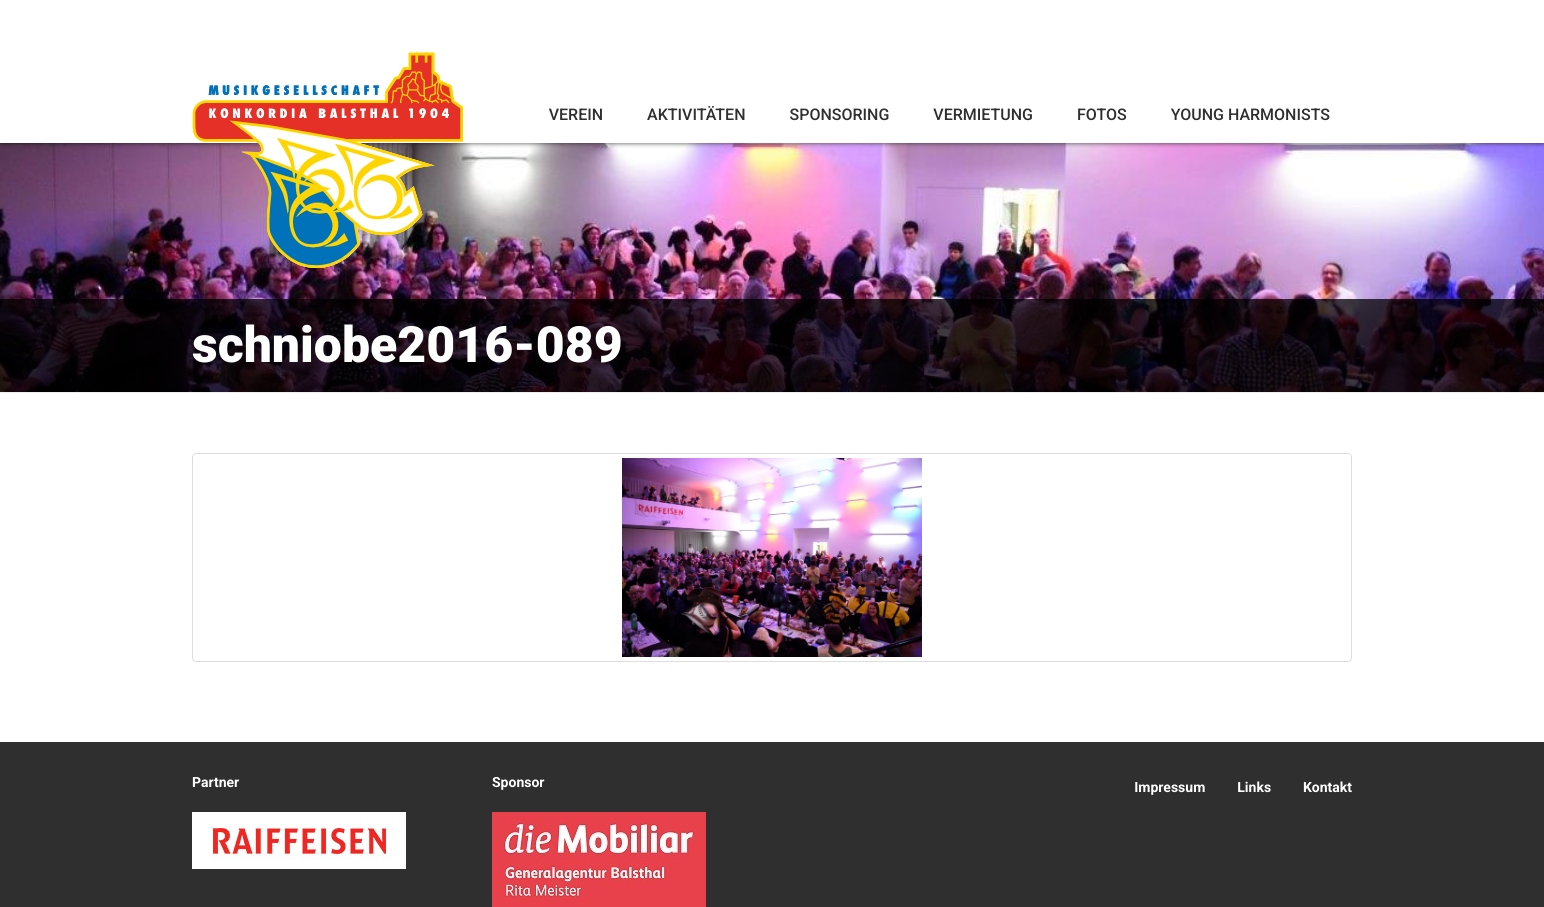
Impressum (1169, 788)
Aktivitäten (696, 114)
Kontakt (1327, 788)
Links (1254, 788)
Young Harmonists (1250, 114)
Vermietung (983, 114)
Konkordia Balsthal (329, 162)
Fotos (1102, 114)
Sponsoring (839, 114)
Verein (576, 114)
